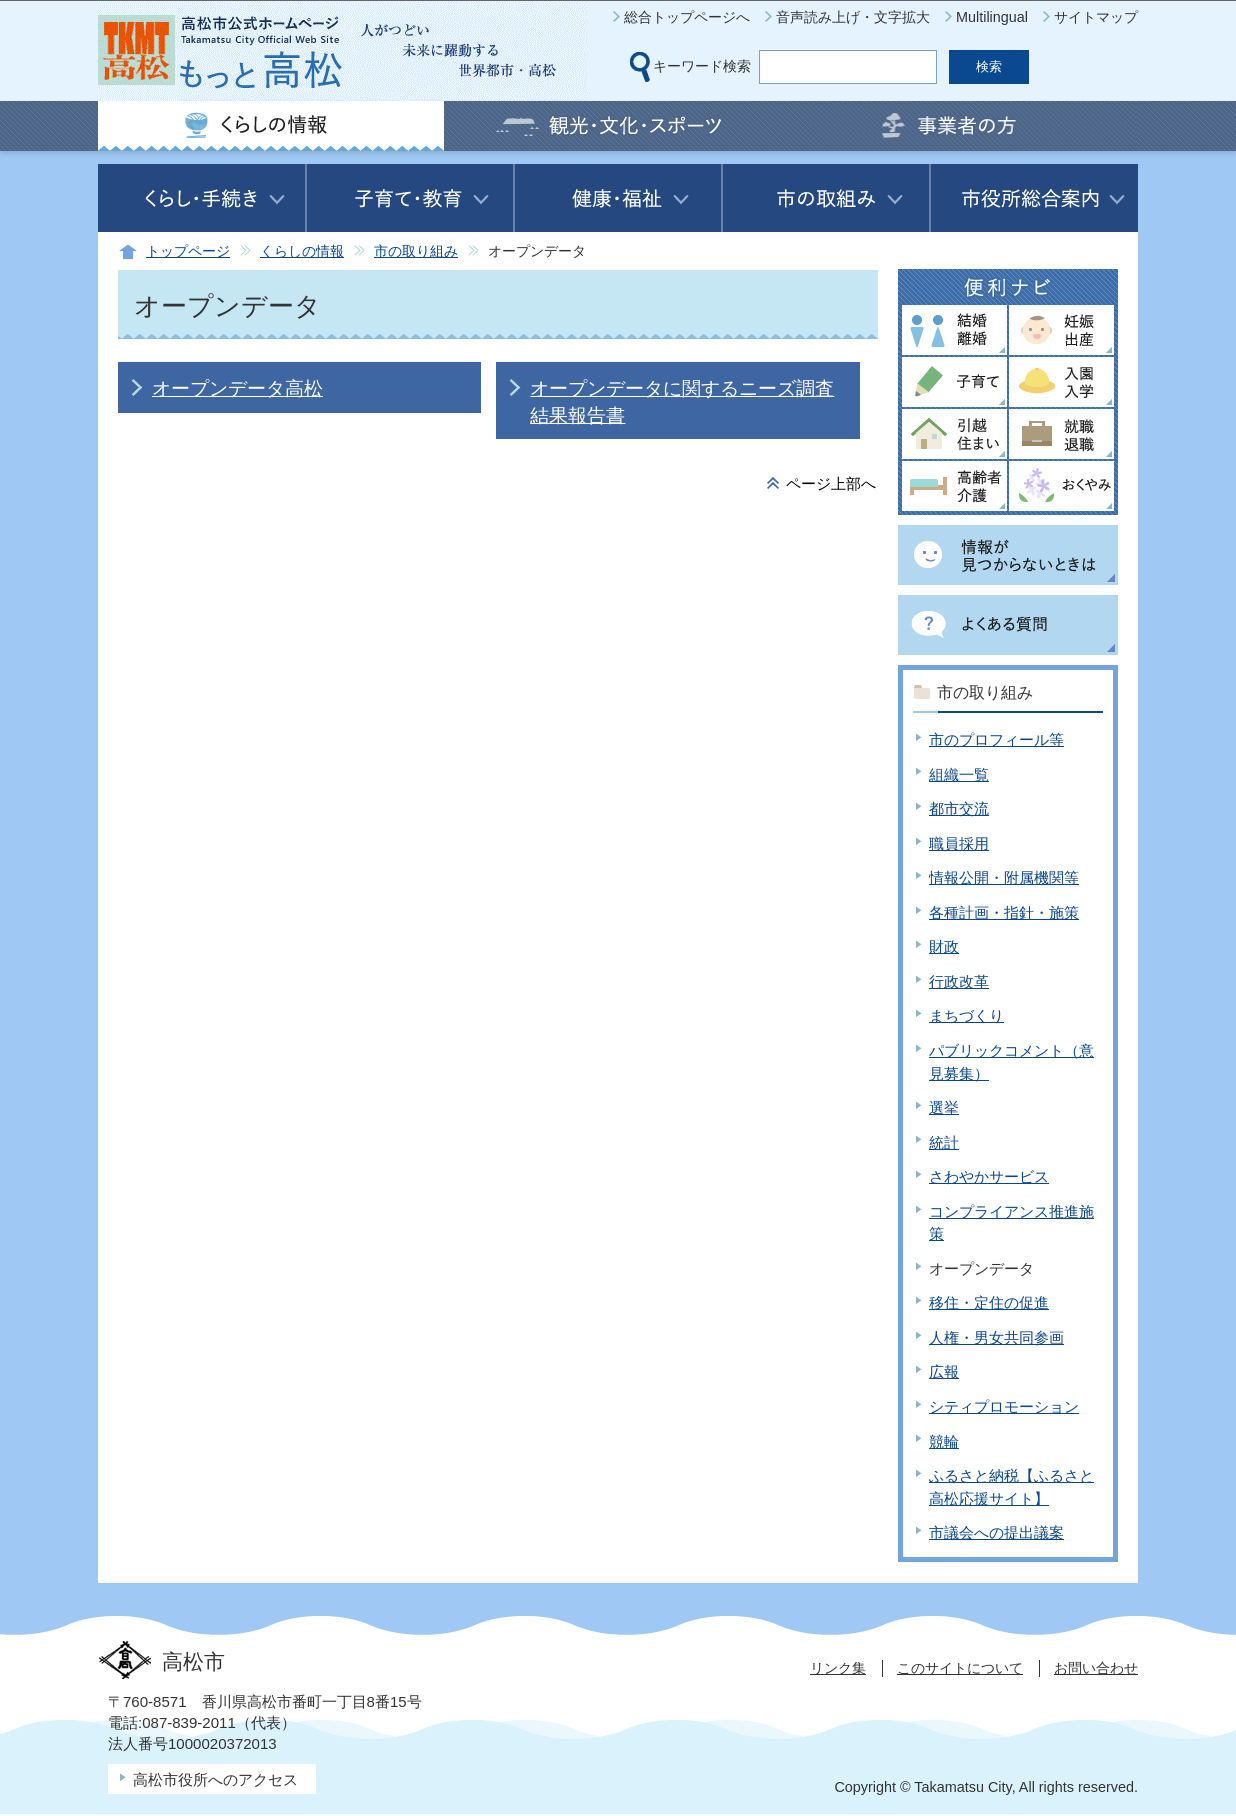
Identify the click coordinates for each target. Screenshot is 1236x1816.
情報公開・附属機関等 (1004, 877)
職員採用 (959, 843)
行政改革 (959, 981)
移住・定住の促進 (989, 1302)
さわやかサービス (989, 1176)
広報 (944, 1371)
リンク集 (838, 1668)
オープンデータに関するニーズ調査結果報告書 (682, 401)
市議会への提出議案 (996, 1532)
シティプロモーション (1004, 1406)
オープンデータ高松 (237, 388)
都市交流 (959, 808)
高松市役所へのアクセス (215, 1779)
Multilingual (992, 17)
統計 (944, 1142)
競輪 (944, 1441)
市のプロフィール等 (996, 739)
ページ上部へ (831, 483)
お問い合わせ (1096, 1668)
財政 (944, 946)
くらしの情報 (302, 251)
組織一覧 (959, 774)
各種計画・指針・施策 (1004, 912)
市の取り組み (416, 251)
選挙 (944, 1107)
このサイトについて (960, 1668)
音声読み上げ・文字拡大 (853, 17)
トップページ (188, 251)
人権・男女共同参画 (996, 1337)
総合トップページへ (687, 17)
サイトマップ (1096, 17)
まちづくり (966, 1015)
